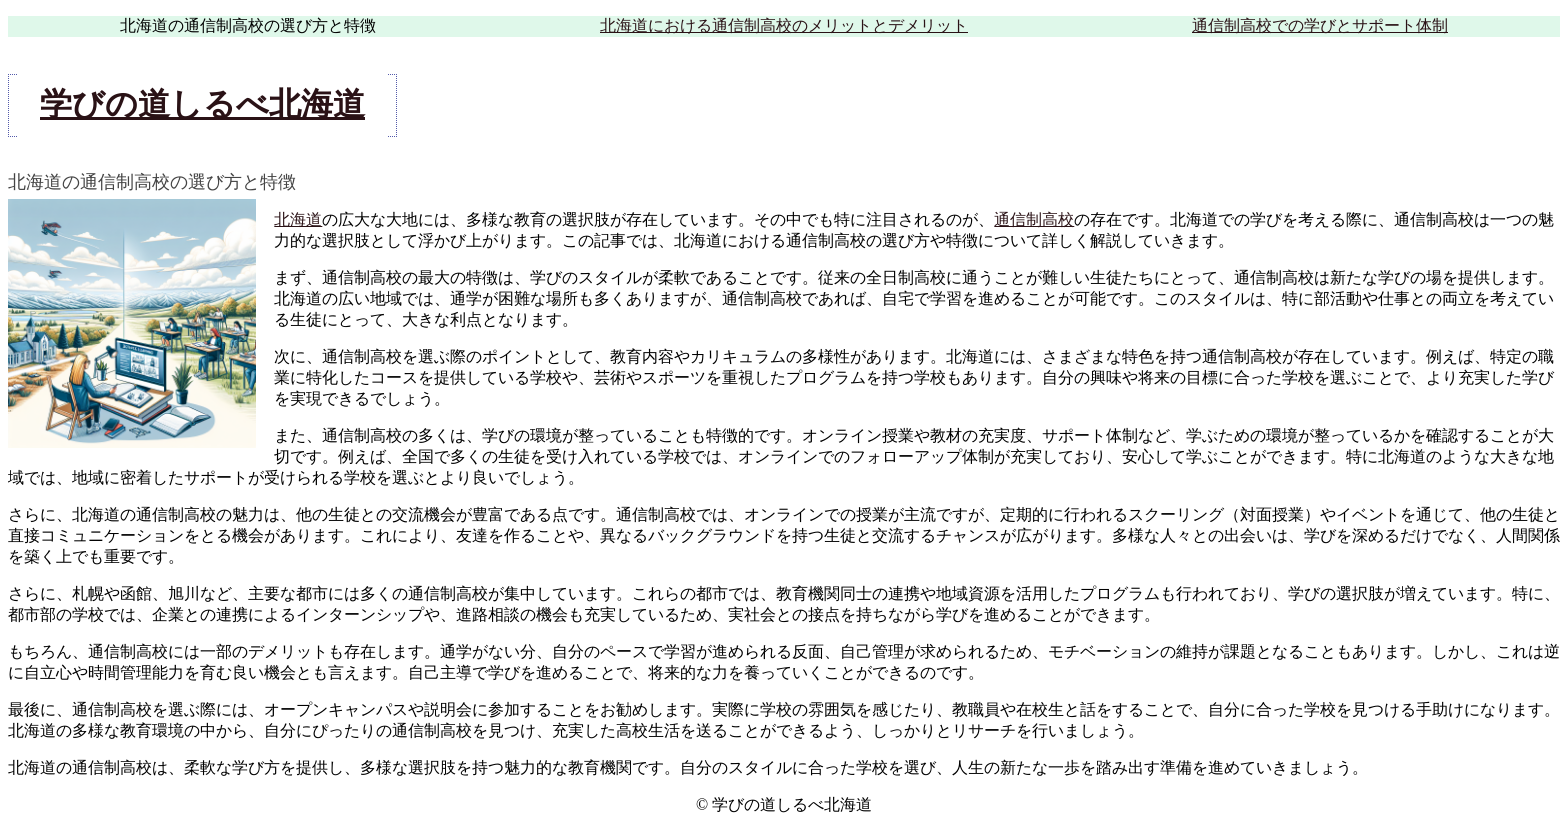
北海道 (298, 219)
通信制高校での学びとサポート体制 (1320, 25)
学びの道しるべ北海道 (202, 104)
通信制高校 (1034, 219)
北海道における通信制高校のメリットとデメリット (784, 25)
